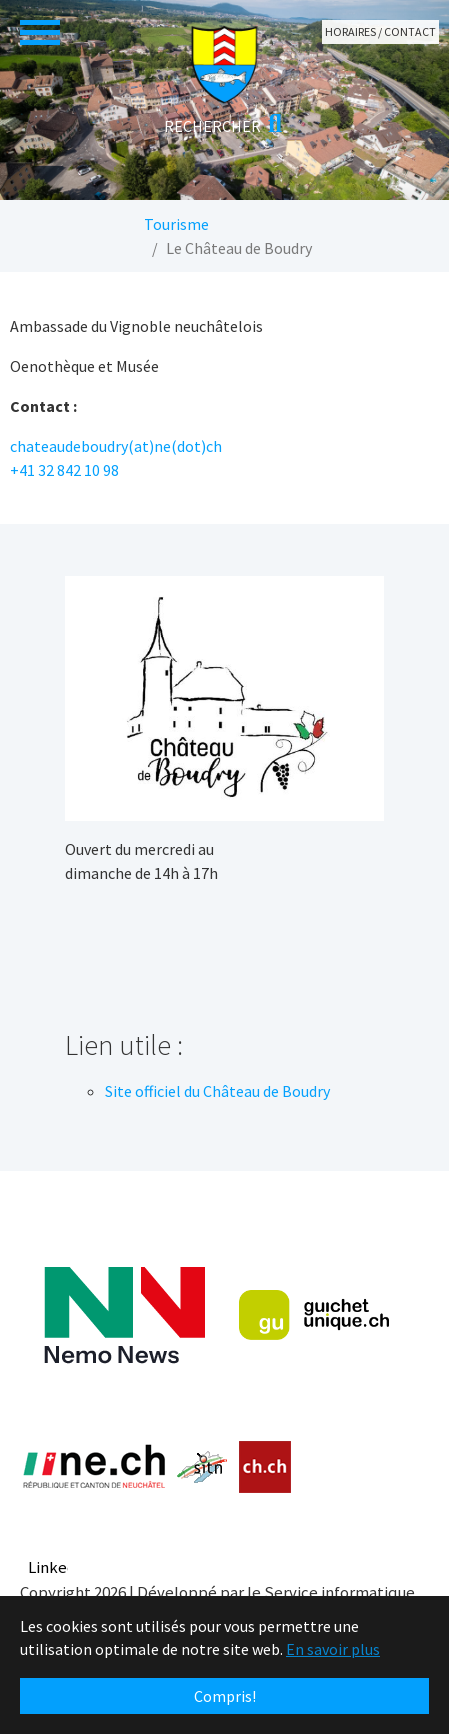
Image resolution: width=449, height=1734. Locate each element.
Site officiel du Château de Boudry (217, 1091)
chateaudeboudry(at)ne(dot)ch (116, 446)
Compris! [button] (225, 1696)
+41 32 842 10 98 (64, 470)
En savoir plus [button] (333, 1649)
